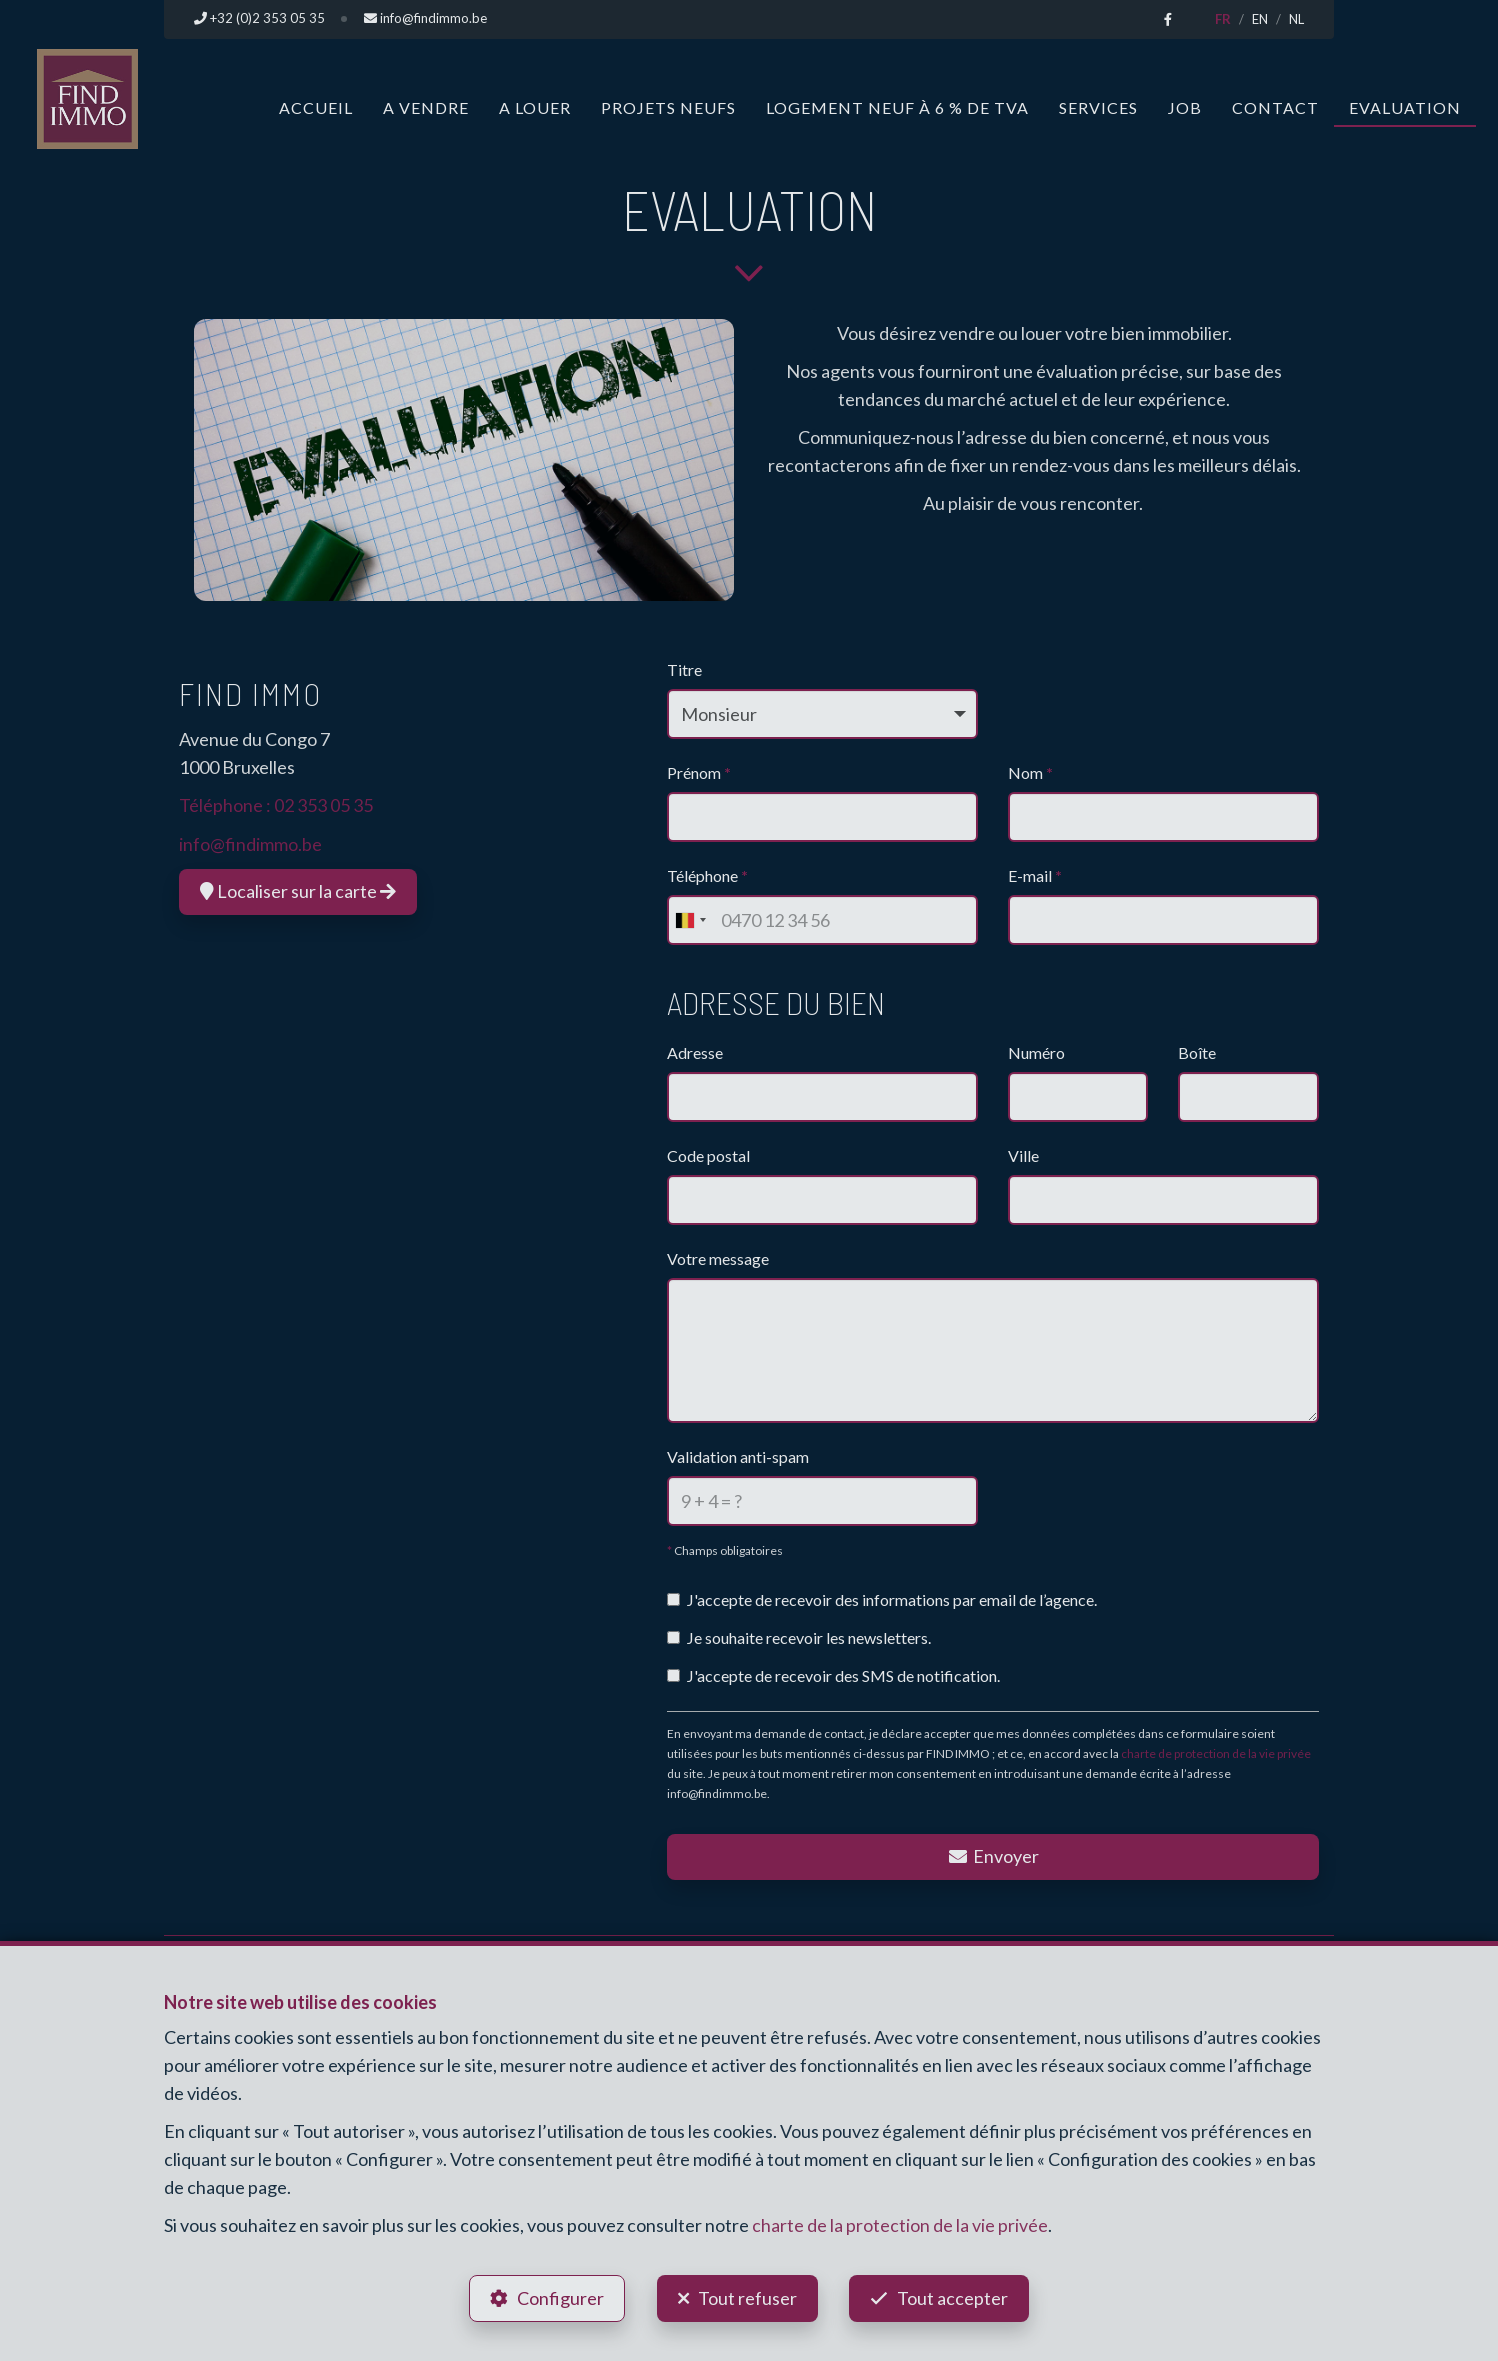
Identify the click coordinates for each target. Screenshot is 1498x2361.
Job (1185, 106)
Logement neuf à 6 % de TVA (897, 106)
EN (1260, 19)
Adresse (695, 1052)
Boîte (1197, 1052)
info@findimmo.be (250, 843)
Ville (1023, 1155)
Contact (1275, 106)
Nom (1030, 772)
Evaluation (1405, 106)
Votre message (718, 1258)
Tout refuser (747, 2297)
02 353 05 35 (323, 805)
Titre (684, 669)
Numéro (1036, 1052)
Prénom (699, 772)
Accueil (316, 106)
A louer (535, 106)
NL (1296, 19)
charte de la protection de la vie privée (900, 2225)
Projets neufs (668, 106)
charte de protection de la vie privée (1216, 1752)
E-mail (1035, 875)
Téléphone (707, 875)
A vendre (426, 106)
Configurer (559, 2297)
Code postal (708, 1155)
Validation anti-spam (738, 1455)
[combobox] (690, 920)
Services (1098, 106)
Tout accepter (954, 2297)
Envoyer (993, 1855)
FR (1223, 19)
